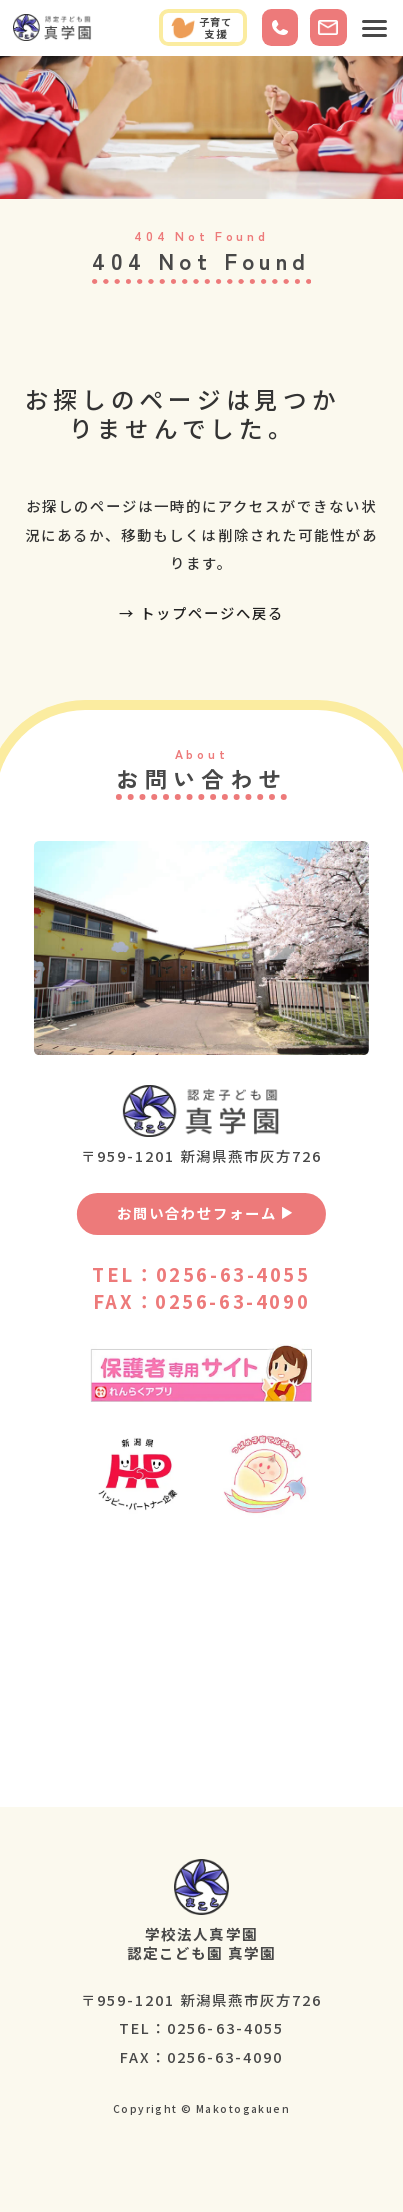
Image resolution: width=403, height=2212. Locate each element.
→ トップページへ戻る (201, 612)
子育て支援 (202, 27)
